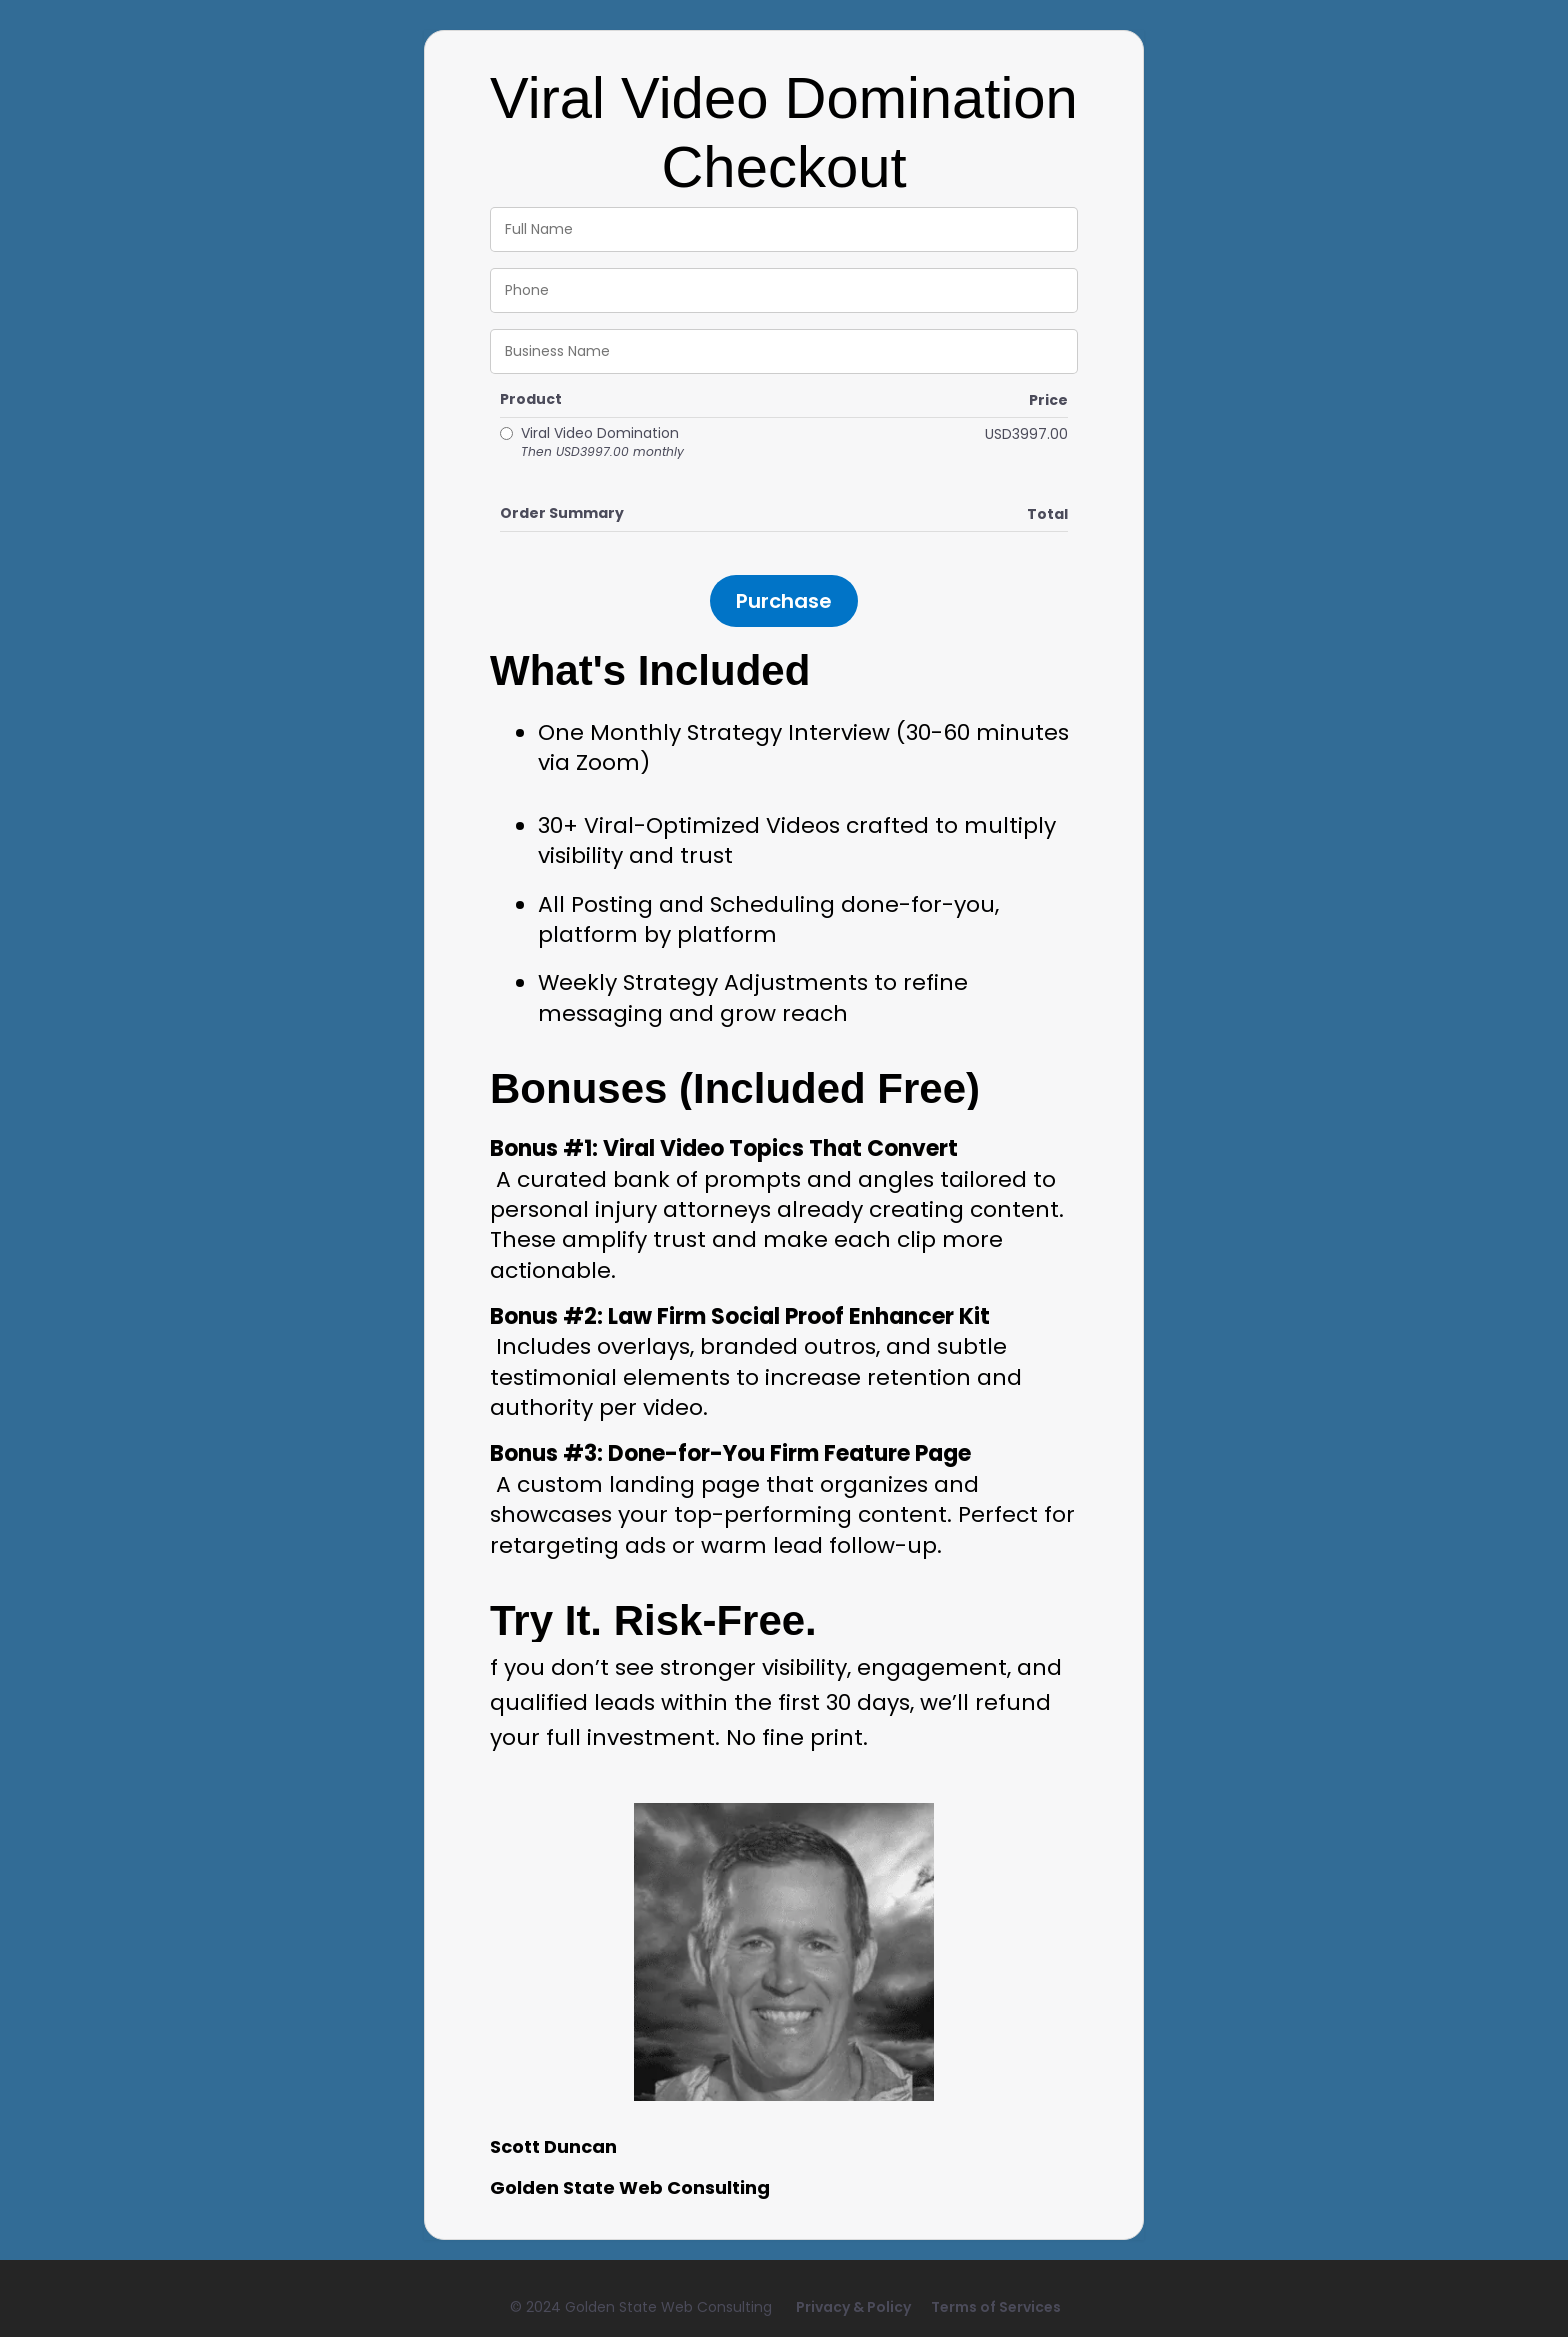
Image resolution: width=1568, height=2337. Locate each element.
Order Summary (562, 513)
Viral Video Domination (602, 442)
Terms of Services (996, 2307)
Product (531, 399)
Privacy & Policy (853, 2307)
